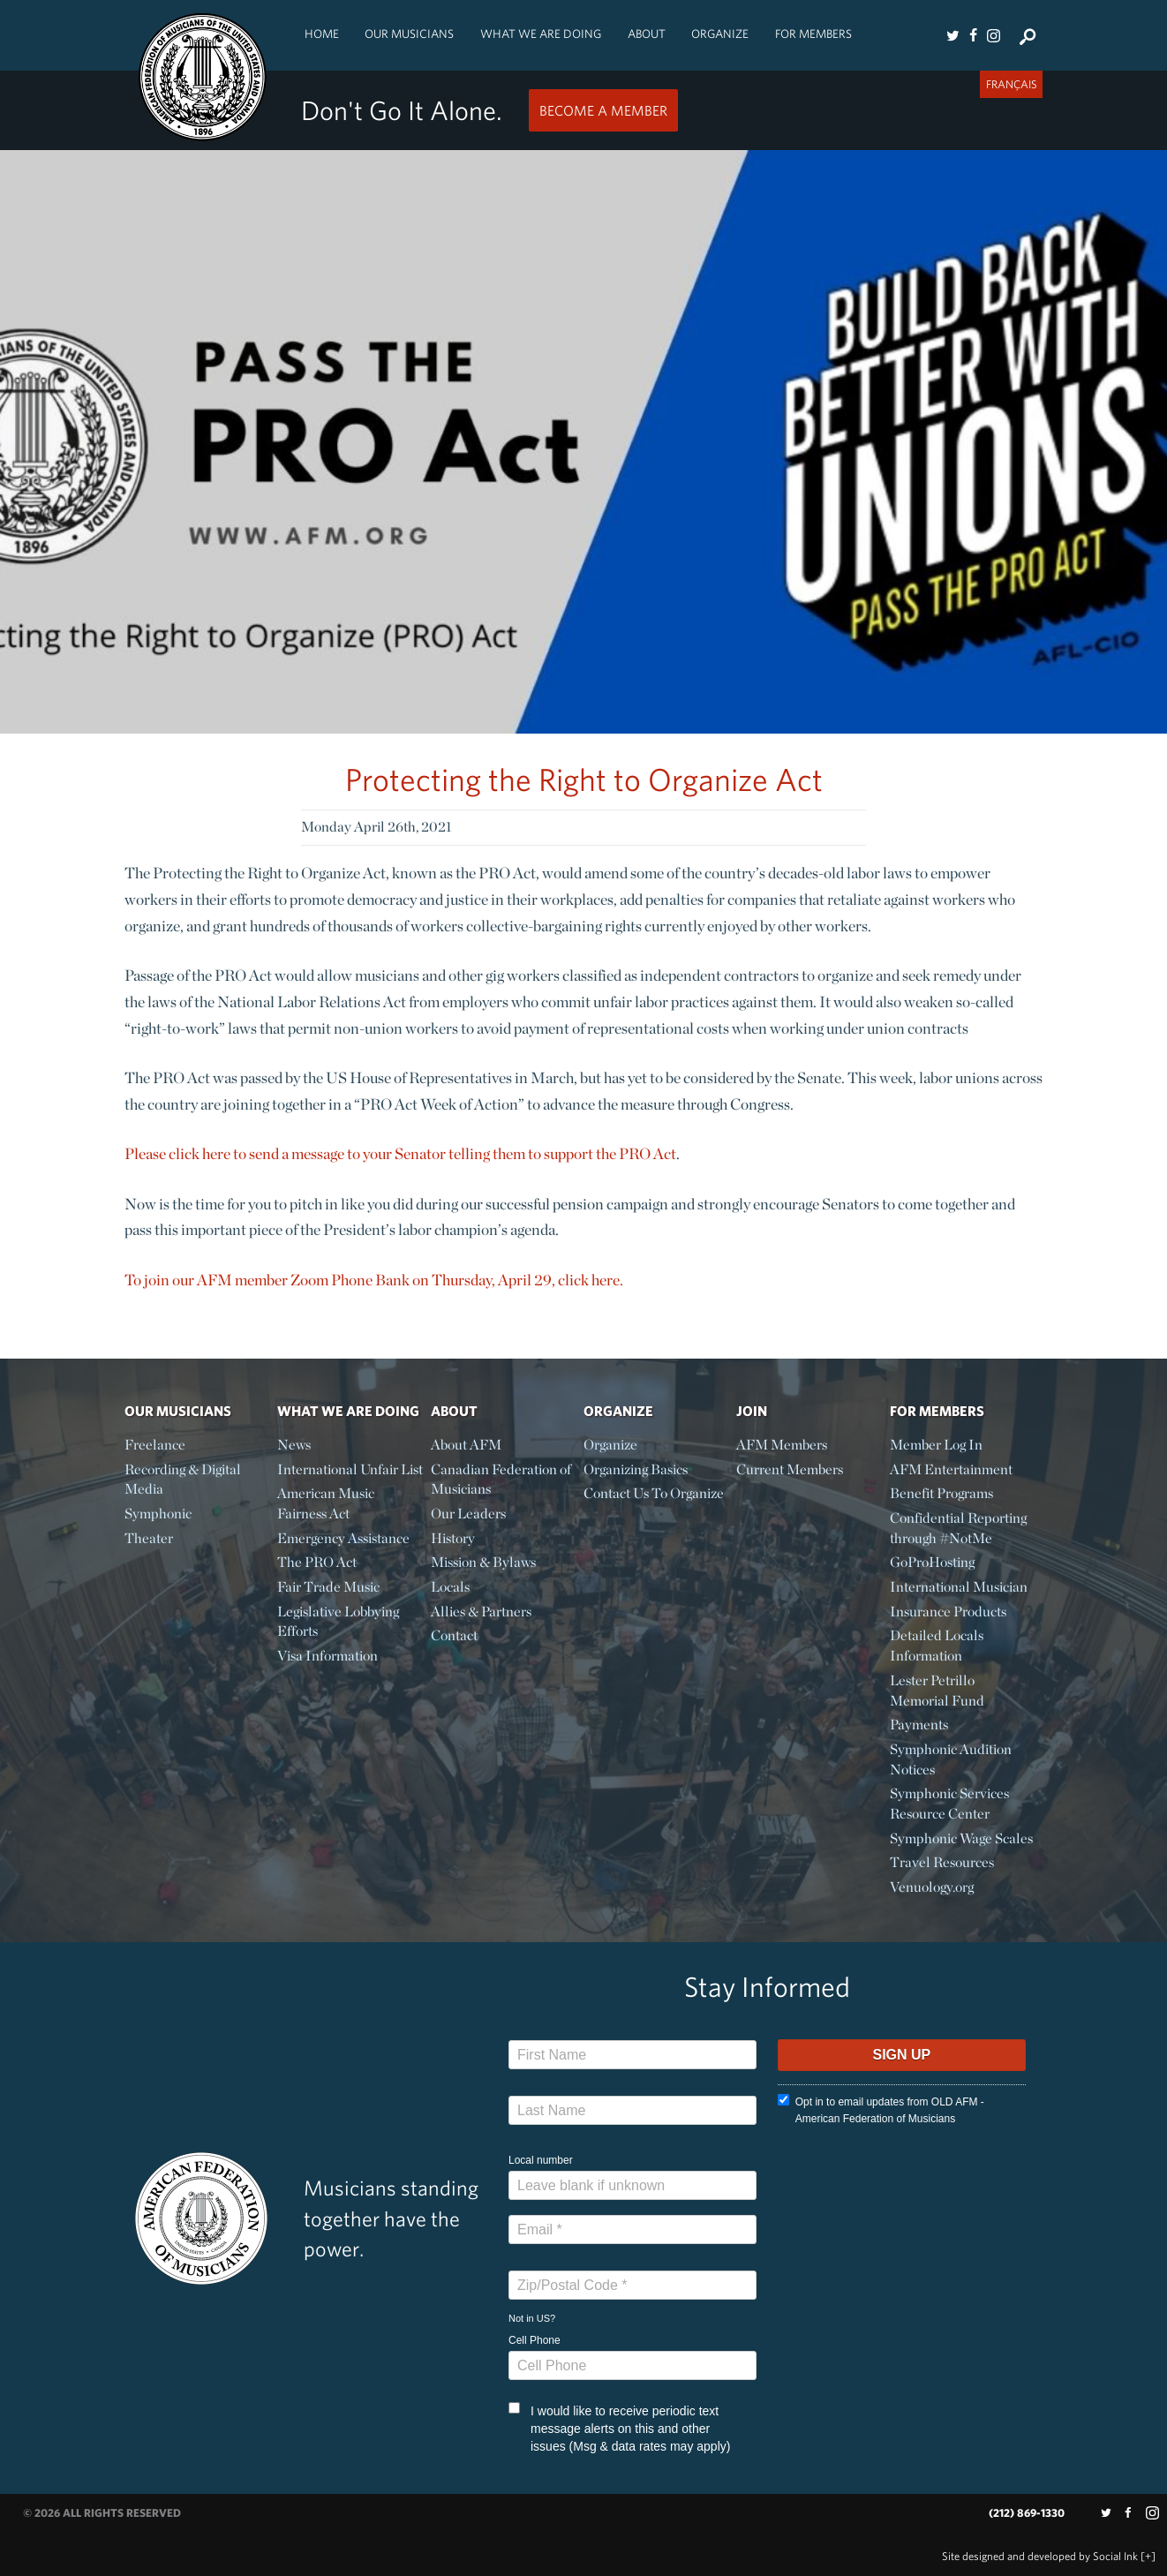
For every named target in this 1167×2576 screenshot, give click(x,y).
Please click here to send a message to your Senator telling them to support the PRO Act (400, 1153)
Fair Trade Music (328, 1586)
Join (751, 1411)
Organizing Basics (636, 1469)
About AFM (466, 1444)
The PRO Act (317, 1562)
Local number (540, 2160)
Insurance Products (948, 1611)
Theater (148, 1538)
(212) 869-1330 (1027, 2513)
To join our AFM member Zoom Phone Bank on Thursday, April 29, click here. (373, 1279)
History (453, 1538)
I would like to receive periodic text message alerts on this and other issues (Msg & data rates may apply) (619, 2427)
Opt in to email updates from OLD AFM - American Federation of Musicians (881, 2109)
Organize (720, 33)
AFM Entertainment (951, 1469)
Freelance (154, 1444)
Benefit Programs (941, 1493)
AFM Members (781, 1444)
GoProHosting (932, 1562)
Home (322, 33)
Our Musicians (409, 33)
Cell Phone (534, 2340)
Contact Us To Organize (654, 1493)
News (294, 1444)
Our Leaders (468, 1513)
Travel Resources (942, 1862)
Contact (454, 1635)
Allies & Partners (481, 1611)
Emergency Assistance (343, 1538)
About (647, 33)
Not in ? (531, 2318)
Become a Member (603, 110)
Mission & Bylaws (483, 1562)
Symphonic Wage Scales (961, 1838)
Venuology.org (932, 1887)
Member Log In (936, 1444)
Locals (450, 1586)
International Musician (959, 1586)
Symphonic (158, 1513)
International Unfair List (350, 1469)
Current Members (789, 1469)
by (1040, 2556)
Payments (919, 1724)
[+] (1148, 2556)
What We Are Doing (540, 33)
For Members (813, 33)
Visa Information (327, 1655)
